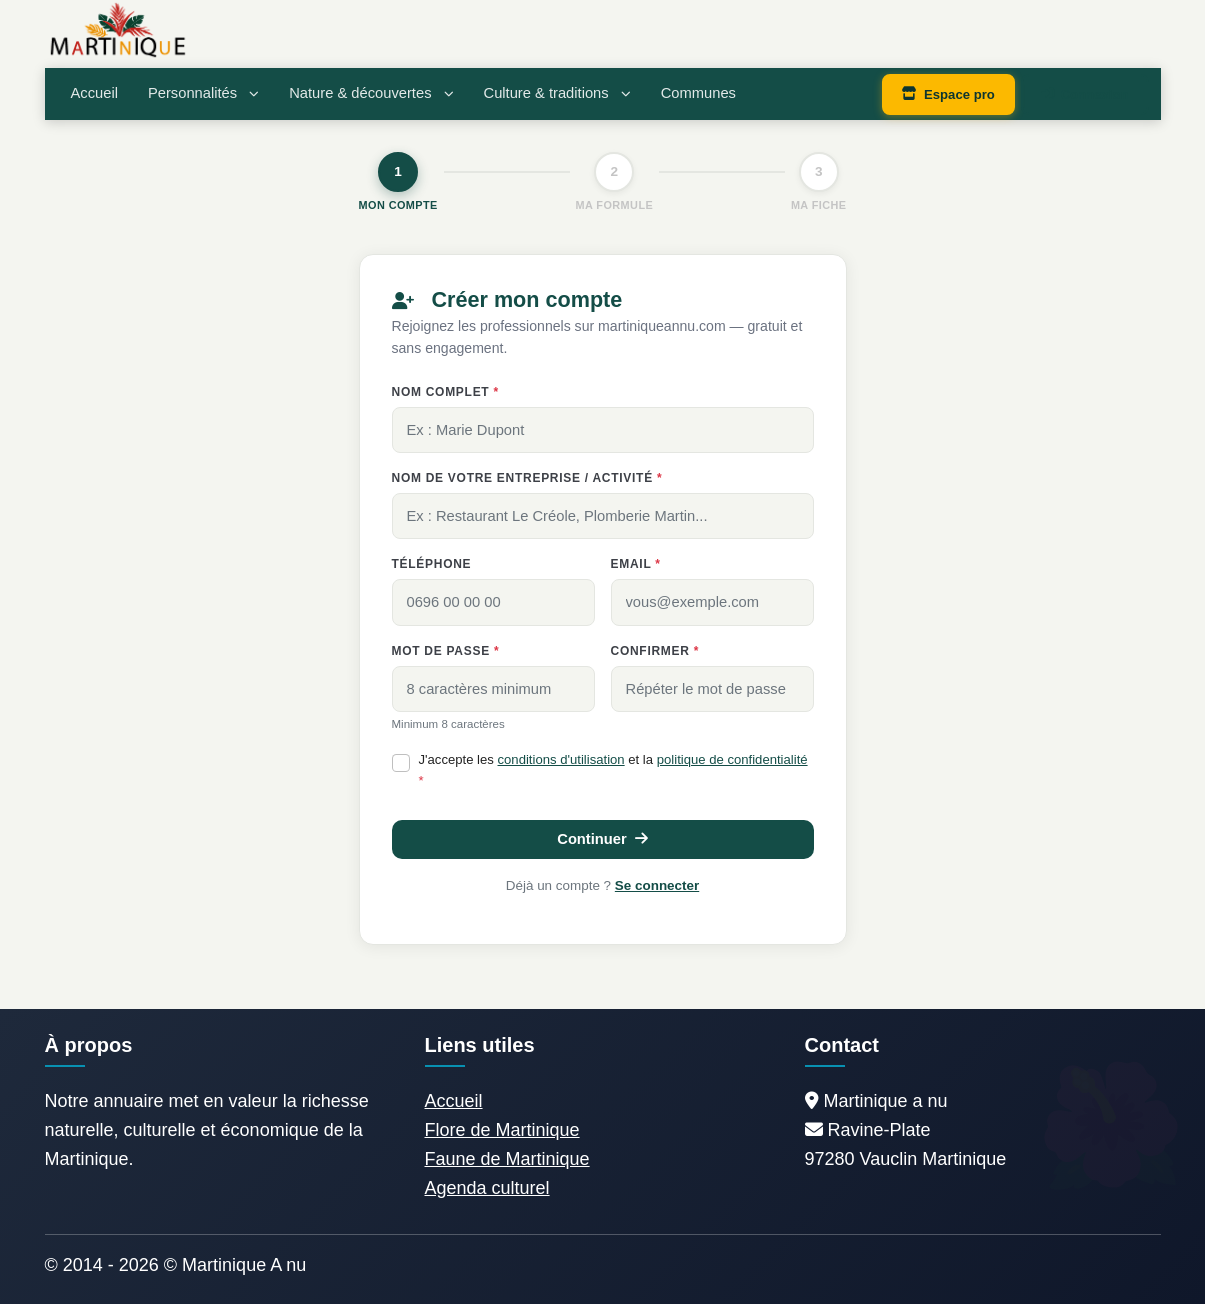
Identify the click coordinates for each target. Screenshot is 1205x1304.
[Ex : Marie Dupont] (603, 430)
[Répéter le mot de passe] (712, 689)
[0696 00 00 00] (493, 602)
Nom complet (445, 392)
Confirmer (655, 651)
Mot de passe (446, 651)
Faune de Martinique (507, 1159)
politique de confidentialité (732, 759)
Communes (698, 93)
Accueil (94, 93)
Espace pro (948, 94)
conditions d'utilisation (561, 759)
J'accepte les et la (613, 770)
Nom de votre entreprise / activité (527, 478)
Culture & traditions (557, 93)
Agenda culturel (487, 1188)
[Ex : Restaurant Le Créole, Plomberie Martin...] (603, 516)
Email (636, 564)
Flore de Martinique (502, 1130)
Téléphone (432, 564)
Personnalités (203, 93)
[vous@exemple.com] (712, 602)
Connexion (1085, 94)
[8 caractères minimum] (493, 689)
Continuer (602, 839)
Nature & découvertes (371, 93)
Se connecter (657, 885)
